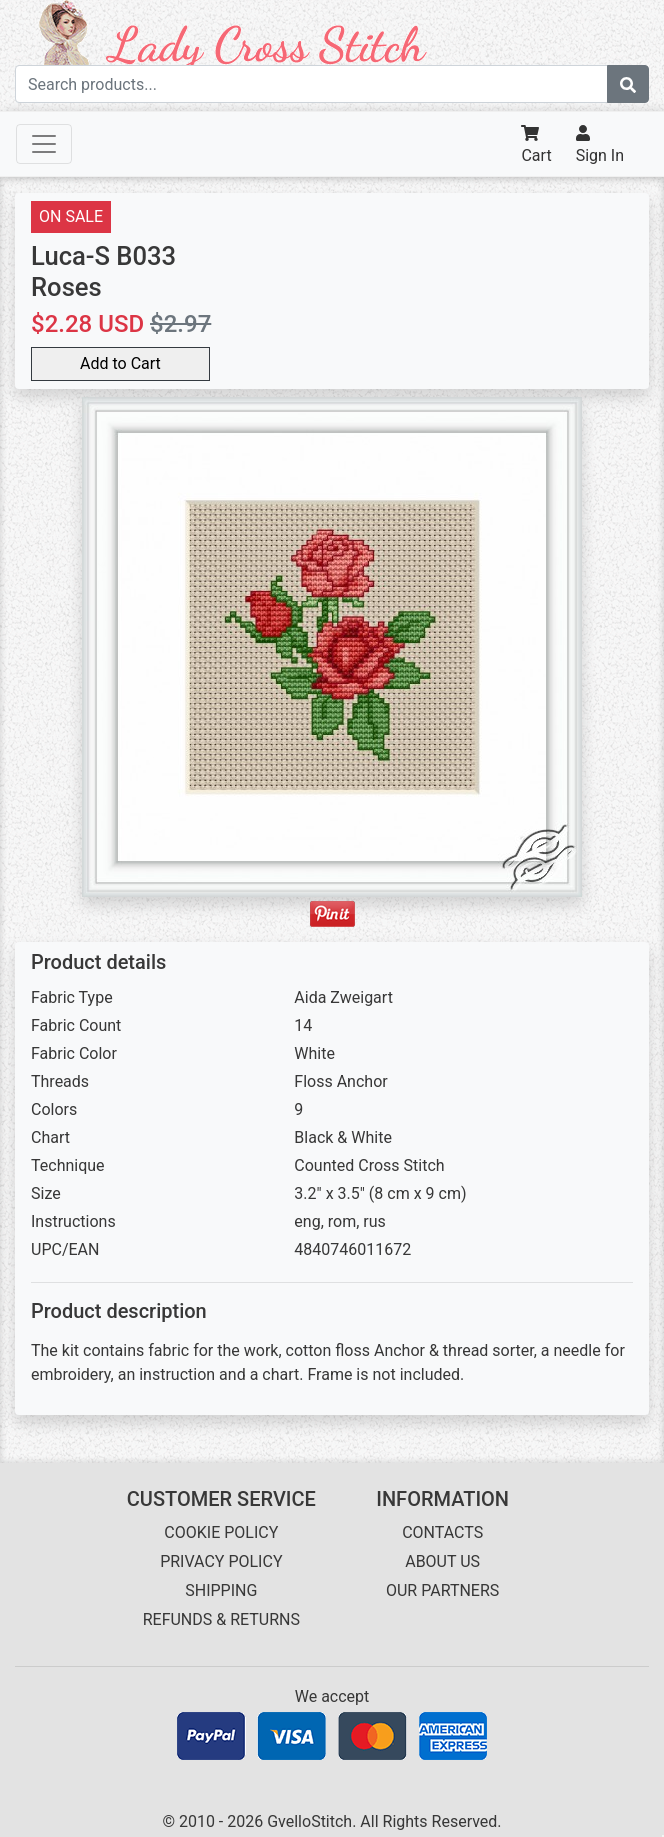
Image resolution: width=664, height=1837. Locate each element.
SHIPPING (221, 1590)
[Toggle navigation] (44, 144)
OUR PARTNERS (442, 1590)
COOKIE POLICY (221, 1532)
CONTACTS (442, 1532)
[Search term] (311, 84)
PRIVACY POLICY (221, 1561)
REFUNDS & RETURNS (221, 1619)
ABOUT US (442, 1561)
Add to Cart (120, 363)
